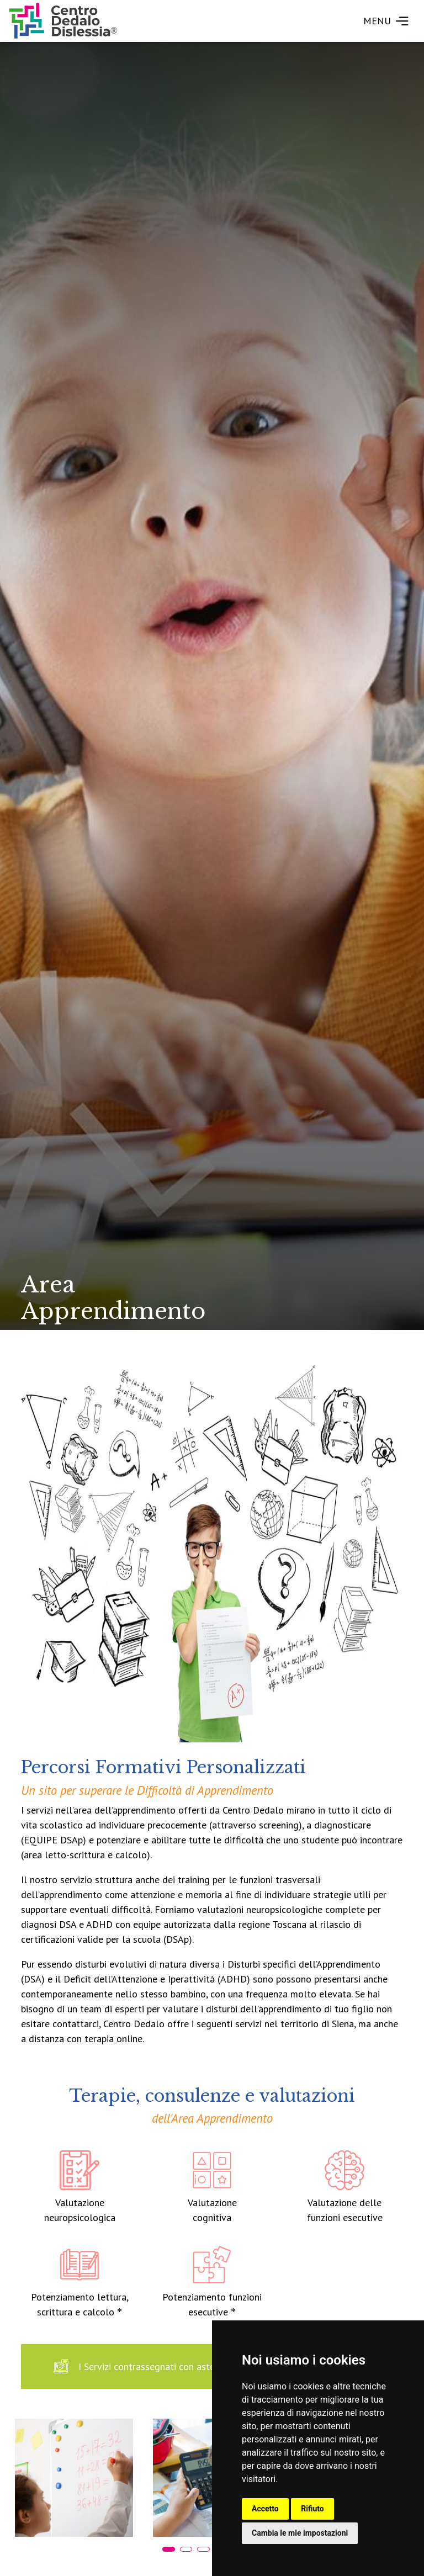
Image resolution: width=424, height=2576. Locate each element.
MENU (386, 20)
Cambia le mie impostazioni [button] (300, 2533)
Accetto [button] (265, 2508)
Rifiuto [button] (312, 2508)
